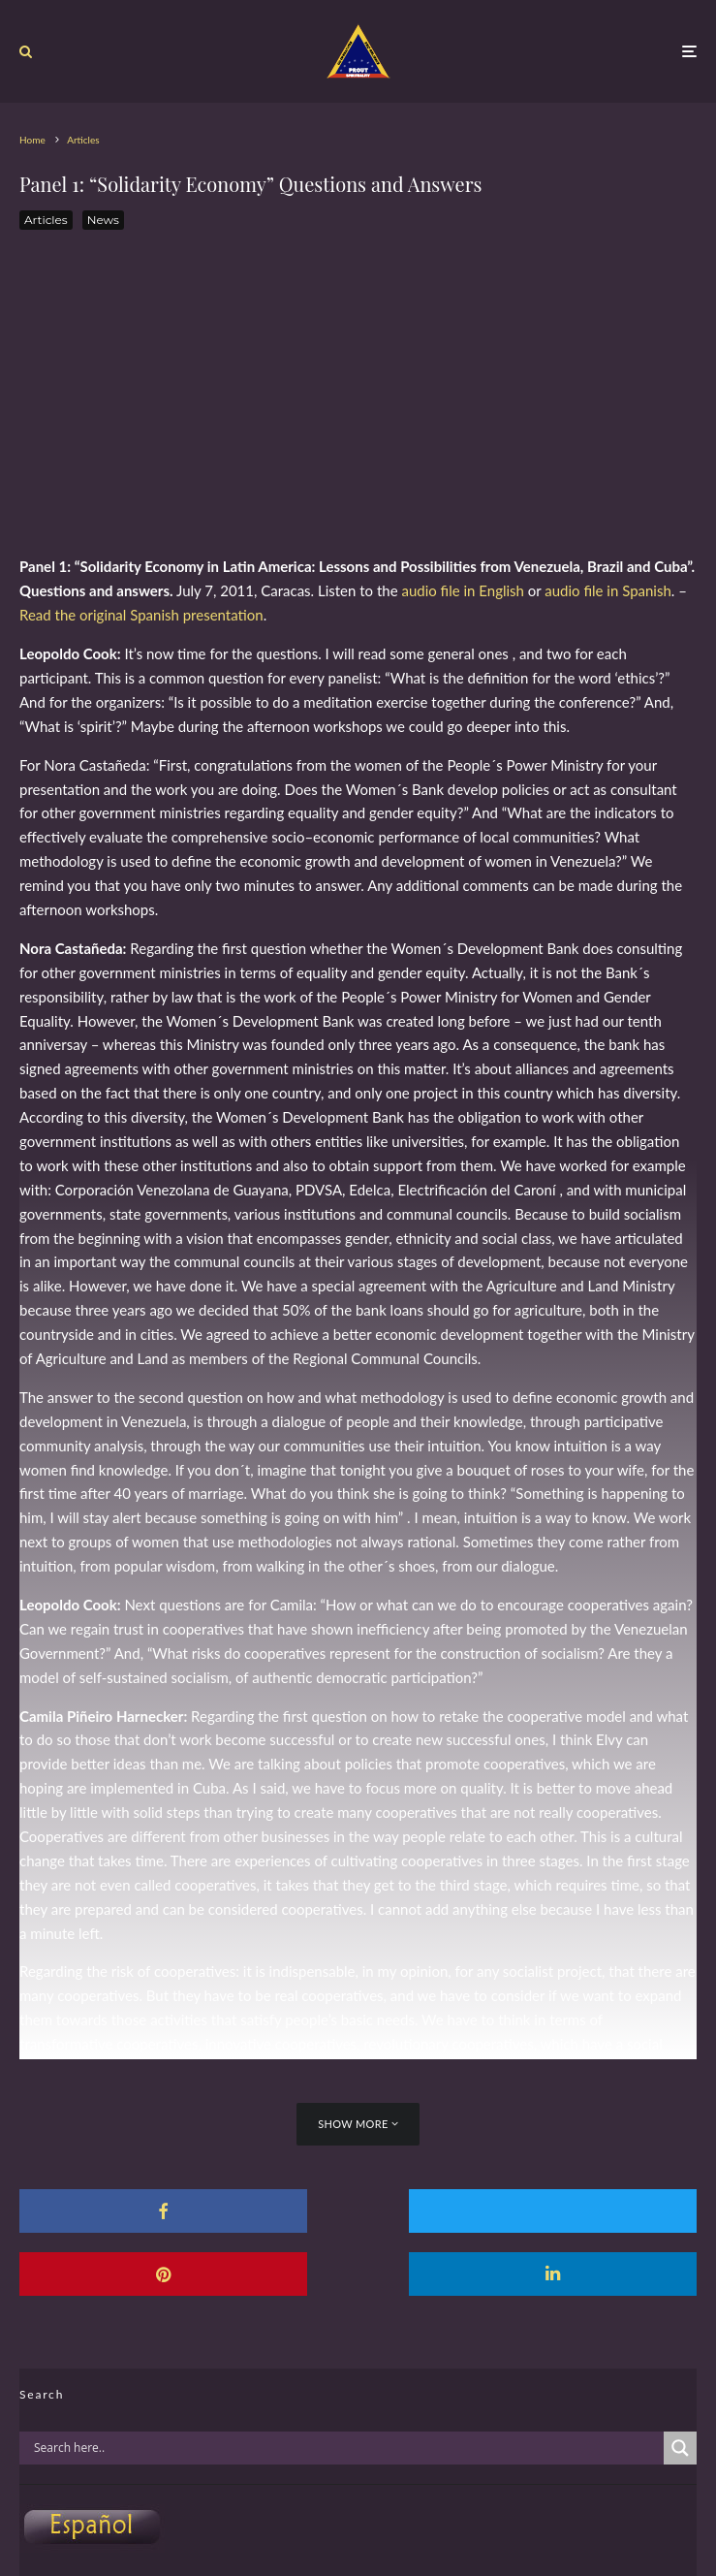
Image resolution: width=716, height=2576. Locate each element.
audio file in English (462, 590)
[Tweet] (358, 2211)
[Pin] (589, 2211)
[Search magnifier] (680, 2448)
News (103, 219)
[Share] (127, 2211)
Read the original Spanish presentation (141, 614)
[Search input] (346, 2448)
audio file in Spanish (608, 590)
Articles (46, 219)
